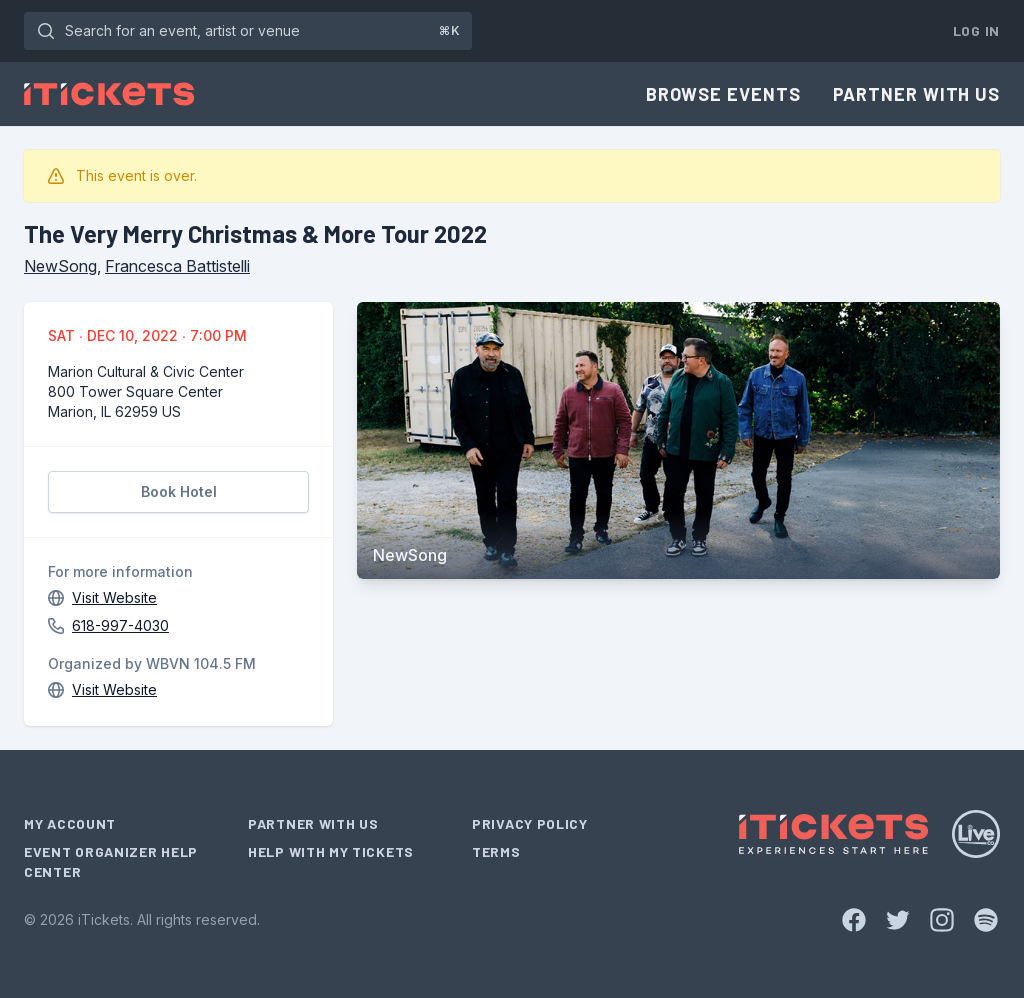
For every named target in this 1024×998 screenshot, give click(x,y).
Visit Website (114, 597)
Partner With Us (917, 94)
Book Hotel (179, 491)
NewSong (60, 266)
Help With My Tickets (331, 851)
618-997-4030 (120, 625)
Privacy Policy (530, 823)
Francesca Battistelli (177, 266)
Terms (496, 851)
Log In (976, 30)
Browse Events (723, 94)
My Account (70, 823)
